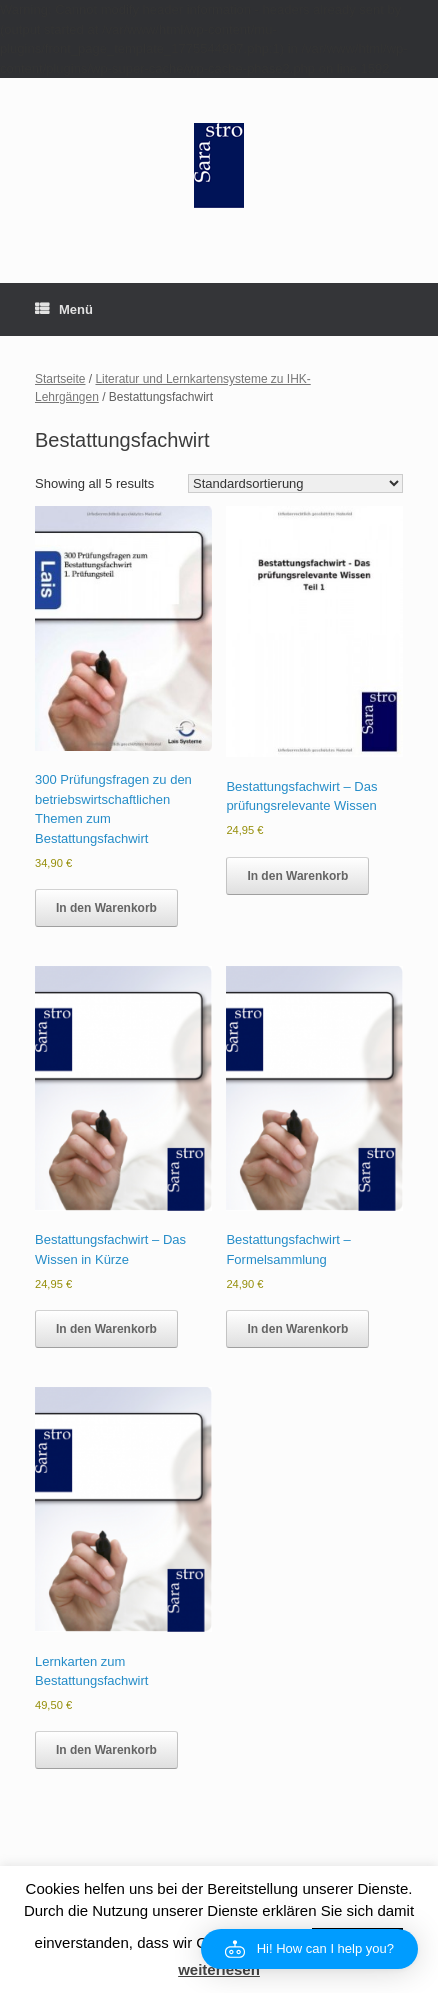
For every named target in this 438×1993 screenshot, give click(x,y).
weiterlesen (219, 1969)
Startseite (60, 379)
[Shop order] (295, 483)
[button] (309, 1949)
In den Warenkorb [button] (106, 908)
